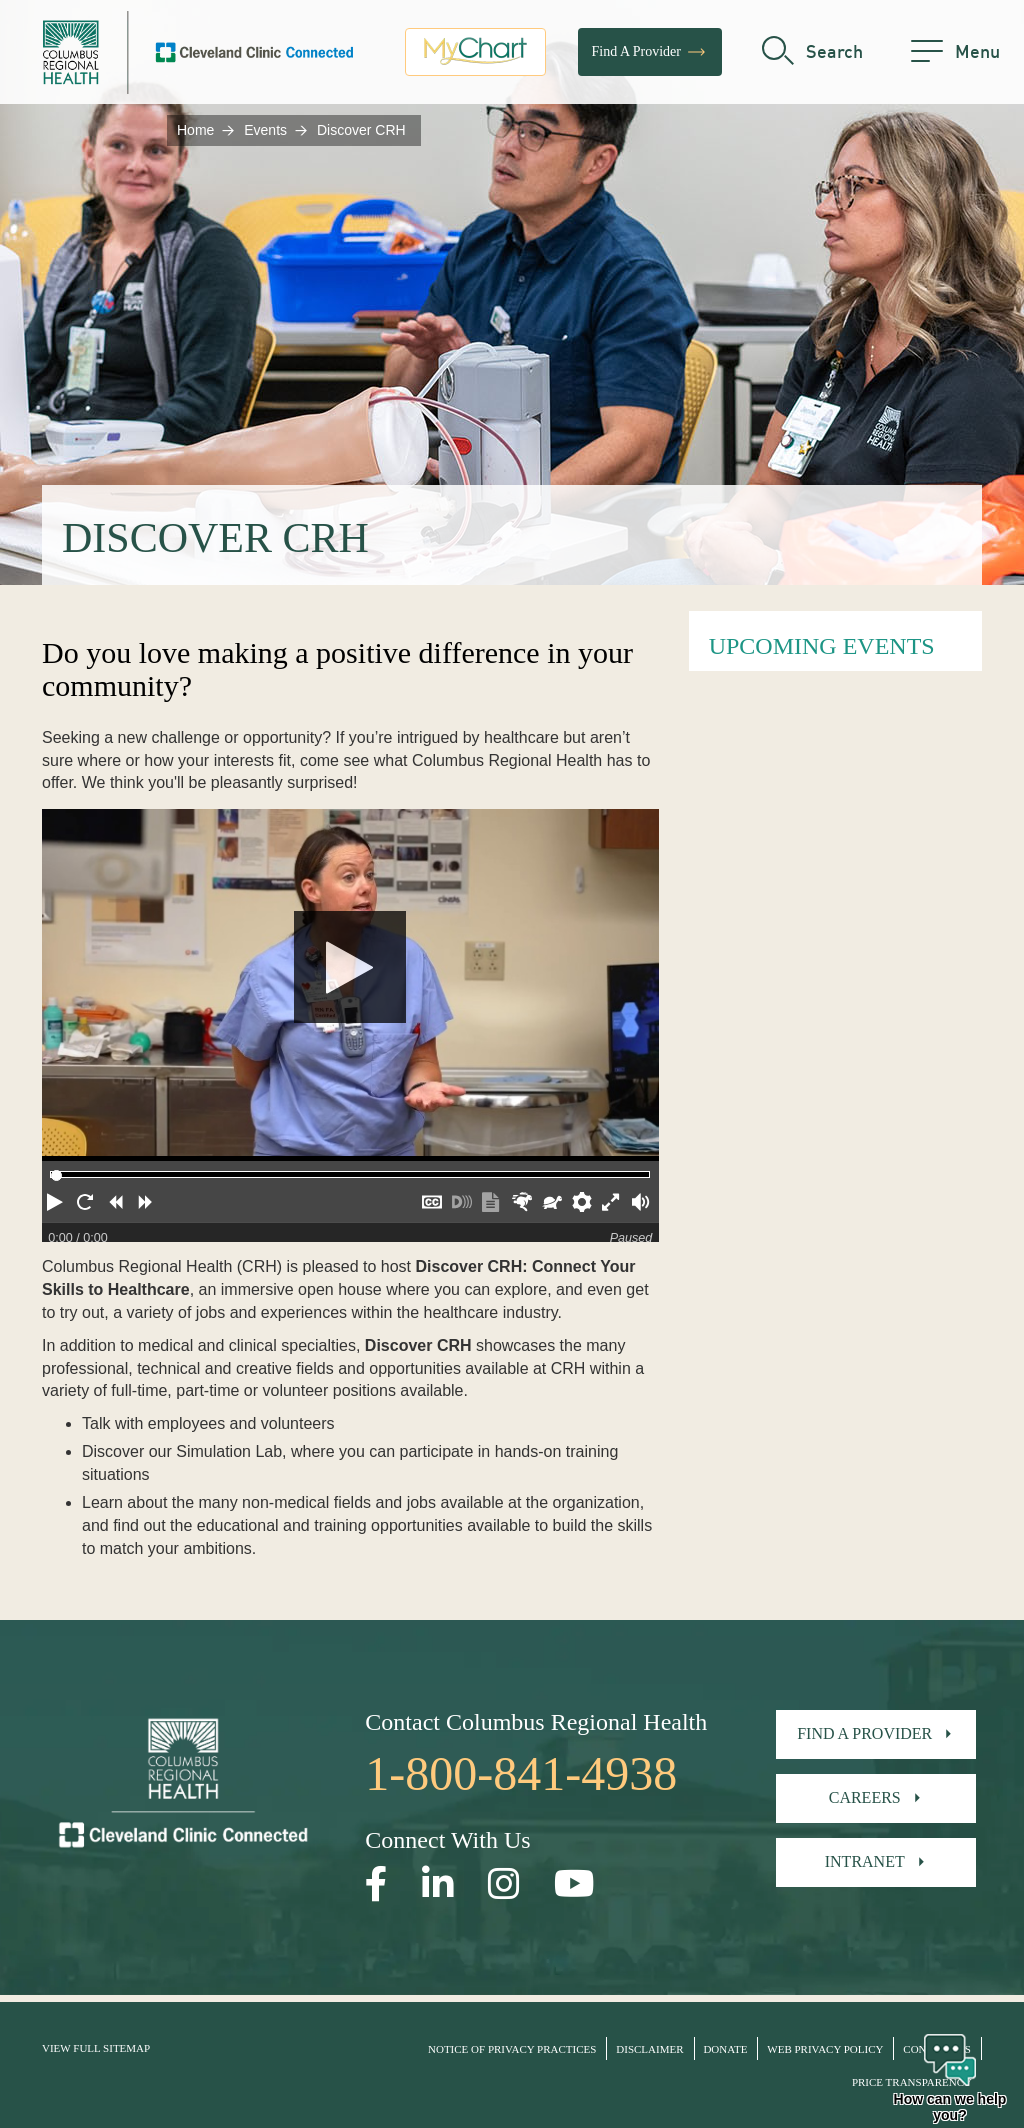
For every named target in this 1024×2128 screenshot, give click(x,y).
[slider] (56, 1175)
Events (265, 130)
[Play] (350, 985)
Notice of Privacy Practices (512, 2049)
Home (195, 130)
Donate (725, 2049)
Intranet (865, 1861)
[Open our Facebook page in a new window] (376, 1884)
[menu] (955, 55)
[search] (812, 55)
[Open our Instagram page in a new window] (504, 1884)
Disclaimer (649, 2049)
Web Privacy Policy (825, 2049)
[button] (57, 1205)
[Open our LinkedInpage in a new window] (438, 1884)
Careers (865, 1797)
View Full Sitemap (96, 2048)
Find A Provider (650, 55)
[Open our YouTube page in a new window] (574, 1884)
